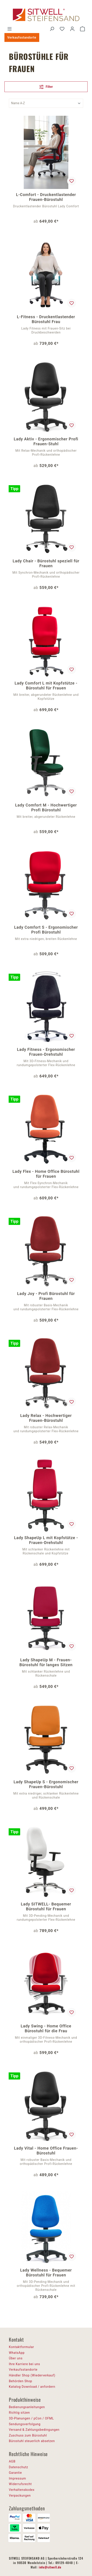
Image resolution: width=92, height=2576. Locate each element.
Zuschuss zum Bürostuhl (28, 2435)
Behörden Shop (20, 2381)
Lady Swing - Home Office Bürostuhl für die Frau (46, 2028)
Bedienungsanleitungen (27, 2407)
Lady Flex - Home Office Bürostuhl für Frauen (45, 1174)
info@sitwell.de (50, 2567)
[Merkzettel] (62, 29)
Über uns (16, 2358)
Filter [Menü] (46, 85)
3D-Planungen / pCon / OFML (31, 2418)
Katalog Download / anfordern (32, 2386)
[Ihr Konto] (72, 29)
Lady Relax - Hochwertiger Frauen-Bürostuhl (46, 1418)
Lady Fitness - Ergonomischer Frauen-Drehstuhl (46, 1052)
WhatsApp (17, 2352)
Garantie (15, 2472)
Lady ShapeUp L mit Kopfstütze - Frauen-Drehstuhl (46, 1540)
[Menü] (9, 29)
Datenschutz (18, 2467)
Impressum (17, 2478)
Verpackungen (20, 2495)
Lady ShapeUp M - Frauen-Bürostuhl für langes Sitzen (46, 1662)
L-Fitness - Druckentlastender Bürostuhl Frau (46, 319)
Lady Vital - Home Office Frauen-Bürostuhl (46, 2150)
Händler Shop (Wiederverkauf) (32, 2375)
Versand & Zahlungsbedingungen (34, 2429)
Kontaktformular (21, 2347)
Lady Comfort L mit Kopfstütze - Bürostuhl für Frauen (46, 685)
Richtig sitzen (19, 2412)
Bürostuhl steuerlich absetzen (32, 2441)
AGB (12, 2461)
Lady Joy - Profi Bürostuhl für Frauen (46, 1296)
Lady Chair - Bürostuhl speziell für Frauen (46, 563)
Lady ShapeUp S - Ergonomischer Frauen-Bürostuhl (46, 1784)
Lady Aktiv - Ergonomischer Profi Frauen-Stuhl (46, 441)
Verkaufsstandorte (21, 37)
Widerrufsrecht (20, 2484)
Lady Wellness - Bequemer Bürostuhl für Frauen (46, 2272)
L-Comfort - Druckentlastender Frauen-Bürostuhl (46, 197)
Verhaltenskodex (22, 2490)
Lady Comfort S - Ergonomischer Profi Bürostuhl (46, 929)
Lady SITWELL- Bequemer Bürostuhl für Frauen (46, 1906)
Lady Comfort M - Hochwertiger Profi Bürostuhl (46, 807)
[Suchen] (52, 29)
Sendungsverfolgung (25, 2424)
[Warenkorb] (82, 29)
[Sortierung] (46, 103)
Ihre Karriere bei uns (24, 2364)
